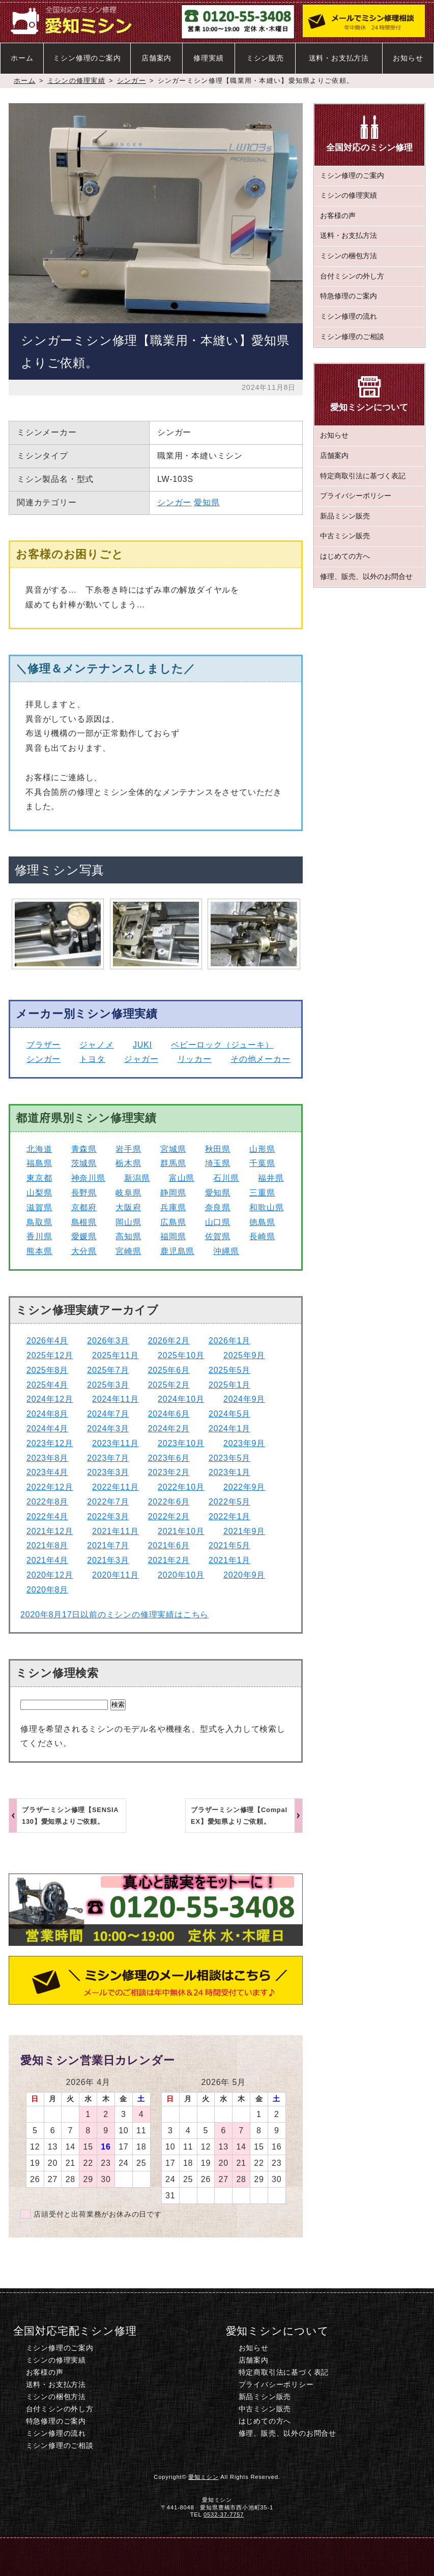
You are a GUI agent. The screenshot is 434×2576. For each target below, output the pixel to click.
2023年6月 (169, 1458)
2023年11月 (115, 1443)
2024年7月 (108, 1413)
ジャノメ (97, 1044)
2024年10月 (181, 1399)
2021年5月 (229, 1545)
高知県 (128, 1236)
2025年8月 (47, 1370)
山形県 (262, 1149)
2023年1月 (229, 1472)
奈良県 (217, 1207)
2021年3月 (108, 1560)
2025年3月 (108, 1385)
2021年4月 (47, 1560)
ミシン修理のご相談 (352, 337)
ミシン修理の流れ (348, 316)
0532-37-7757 (224, 2514)
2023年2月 (169, 1472)
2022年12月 (49, 1487)
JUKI (142, 1044)
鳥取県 (39, 1222)
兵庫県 (173, 1207)
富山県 (181, 1178)
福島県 (39, 1163)
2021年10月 (181, 1531)
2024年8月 (47, 1413)
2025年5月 (229, 1370)
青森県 (84, 1149)
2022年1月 (229, 1516)
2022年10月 (181, 1487)
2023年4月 (47, 1472)
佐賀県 (217, 1236)
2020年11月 (115, 1575)
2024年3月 (108, 1428)
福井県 (270, 1178)
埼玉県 (217, 1163)
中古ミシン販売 (345, 536)
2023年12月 (49, 1443)
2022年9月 (244, 1487)
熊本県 (39, 1251)
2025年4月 (47, 1385)
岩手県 (128, 1149)
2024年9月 (244, 1399)
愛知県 (206, 502)
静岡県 (173, 1192)
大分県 (84, 1251)
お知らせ (408, 58)
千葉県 (262, 1163)
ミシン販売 (265, 58)
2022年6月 (169, 1501)
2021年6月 (169, 1545)
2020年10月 (181, 1575)
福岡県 (173, 1236)
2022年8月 (47, 1501)
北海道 (39, 1149)
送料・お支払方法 (339, 58)
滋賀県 (39, 1207)
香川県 (39, 1236)
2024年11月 (115, 1399)
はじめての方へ (345, 556)
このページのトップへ (396, 2555)
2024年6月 (169, 1413)
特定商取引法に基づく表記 (363, 476)
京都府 (84, 1207)
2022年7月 (108, 1501)
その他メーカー (260, 1059)
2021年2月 (169, 1560)
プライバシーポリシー (355, 496)
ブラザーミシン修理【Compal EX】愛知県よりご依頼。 (239, 1815)
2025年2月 (169, 1385)
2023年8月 (47, 1458)
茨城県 (84, 1163)
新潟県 (137, 1178)
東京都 (39, 1178)
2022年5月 (229, 1501)
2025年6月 (169, 1370)
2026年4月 (47, 1340)
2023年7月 (108, 1458)
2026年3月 (108, 1340)
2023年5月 (229, 1458)
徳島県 (262, 1222)
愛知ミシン (203, 2477)
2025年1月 (229, 1385)
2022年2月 (169, 1516)
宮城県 (173, 1149)
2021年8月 (47, 1545)
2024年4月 (47, 1428)
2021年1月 (229, 1560)
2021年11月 (115, 1531)
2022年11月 (115, 1487)
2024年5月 (229, 1413)
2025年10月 (181, 1355)
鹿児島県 (177, 1251)
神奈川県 (88, 1178)
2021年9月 (244, 1531)
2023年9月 (244, 1443)
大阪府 (128, 1207)
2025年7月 (108, 1370)
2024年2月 (169, 1428)
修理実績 (208, 58)
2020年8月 (47, 1589)
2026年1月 (229, 1340)
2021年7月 (108, 1545)
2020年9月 (244, 1575)
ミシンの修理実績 (76, 80)
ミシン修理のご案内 (87, 58)
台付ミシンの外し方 (352, 276)
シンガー (131, 80)
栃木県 (128, 1163)
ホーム (22, 58)
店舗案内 (156, 58)
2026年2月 (169, 1340)
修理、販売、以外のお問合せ (366, 576)
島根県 (84, 1222)
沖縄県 (226, 1251)
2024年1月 (229, 1428)
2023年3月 (108, 1472)
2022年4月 (47, 1516)
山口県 (217, 1222)
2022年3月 (108, 1516)
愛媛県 (84, 1236)
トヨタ (92, 1059)
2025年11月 (115, 1355)
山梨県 (39, 1192)
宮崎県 (128, 1251)
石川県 (226, 1178)
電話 (140, 2555)
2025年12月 (49, 1355)
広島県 (173, 1222)
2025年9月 (244, 1355)
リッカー (195, 1059)
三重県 (262, 1192)
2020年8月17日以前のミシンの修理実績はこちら (114, 1614)
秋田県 (217, 1149)
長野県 (84, 1192)
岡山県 (128, 1222)
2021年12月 (49, 1531)
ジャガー (141, 1059)
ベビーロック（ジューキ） (222, 1044)
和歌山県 (266, 1207)
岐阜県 (128, 1192)
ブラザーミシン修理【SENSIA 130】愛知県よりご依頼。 (70, 1815)
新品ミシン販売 (345, 516)
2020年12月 (49, 1575)
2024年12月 (49, 1399)
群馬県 (173, 1163)
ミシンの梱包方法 (348, 256)
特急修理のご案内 (348, 296)
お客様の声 (338, 216)
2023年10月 (181, 1443)
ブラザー (43, 1044)
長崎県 (262, 1236)
